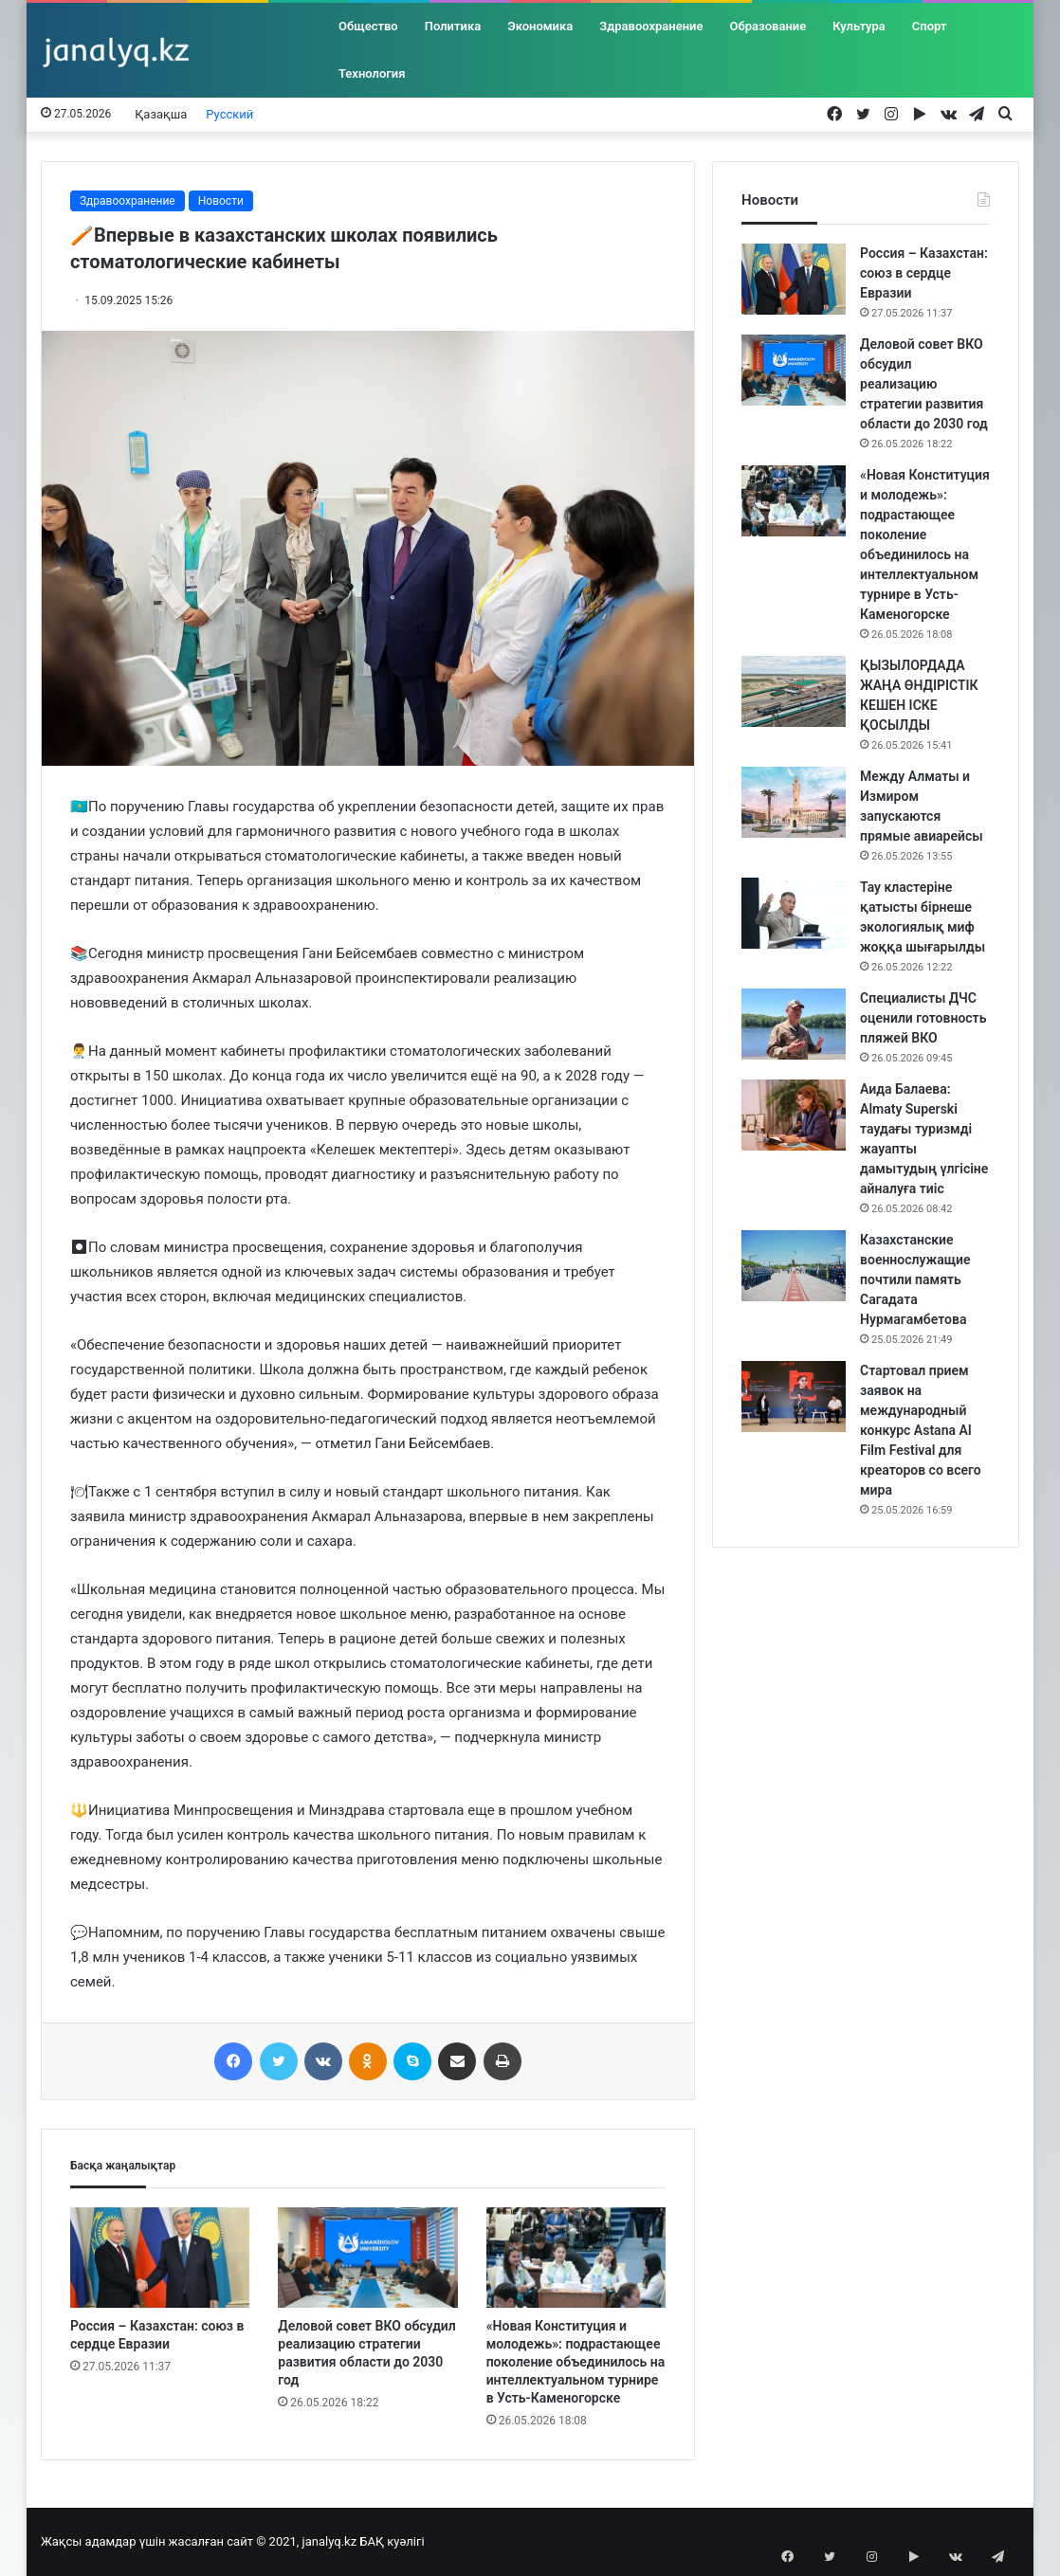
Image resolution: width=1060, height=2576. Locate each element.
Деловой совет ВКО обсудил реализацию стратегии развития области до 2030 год (924, 383)
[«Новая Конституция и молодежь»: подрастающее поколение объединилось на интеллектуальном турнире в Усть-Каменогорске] (576, 2258)
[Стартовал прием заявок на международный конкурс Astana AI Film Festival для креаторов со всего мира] (793, 1396)
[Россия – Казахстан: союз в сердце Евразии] (159, 2258)
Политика (453, 26)
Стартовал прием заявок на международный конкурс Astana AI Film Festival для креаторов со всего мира (920, 1430)
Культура (859, 26)
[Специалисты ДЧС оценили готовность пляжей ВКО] (793, 1024)
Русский (229, 114)
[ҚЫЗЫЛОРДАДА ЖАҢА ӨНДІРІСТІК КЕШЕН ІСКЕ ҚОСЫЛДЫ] (793, 691)
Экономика (540, 26)
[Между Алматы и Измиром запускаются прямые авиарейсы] (793, 802)
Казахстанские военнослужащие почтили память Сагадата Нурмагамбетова (915, 1279)
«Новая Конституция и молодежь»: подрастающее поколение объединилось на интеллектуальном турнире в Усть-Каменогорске (576, 2361)
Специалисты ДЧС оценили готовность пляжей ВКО (923, 1017)
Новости (221, 201)
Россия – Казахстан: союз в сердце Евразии (924, 272)
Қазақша (161, 114)
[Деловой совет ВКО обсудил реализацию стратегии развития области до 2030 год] (367, 2258)
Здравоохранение (651, 26)
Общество (368, 26)
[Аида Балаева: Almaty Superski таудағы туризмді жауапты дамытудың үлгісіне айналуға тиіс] (793, 1115)
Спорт (929, 26)
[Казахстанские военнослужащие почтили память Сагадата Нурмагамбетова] (793, 1265)
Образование (768, 26)
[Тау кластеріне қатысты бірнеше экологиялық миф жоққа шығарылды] (793, 913)
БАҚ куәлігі (391, 2541)
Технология (371, 73)
